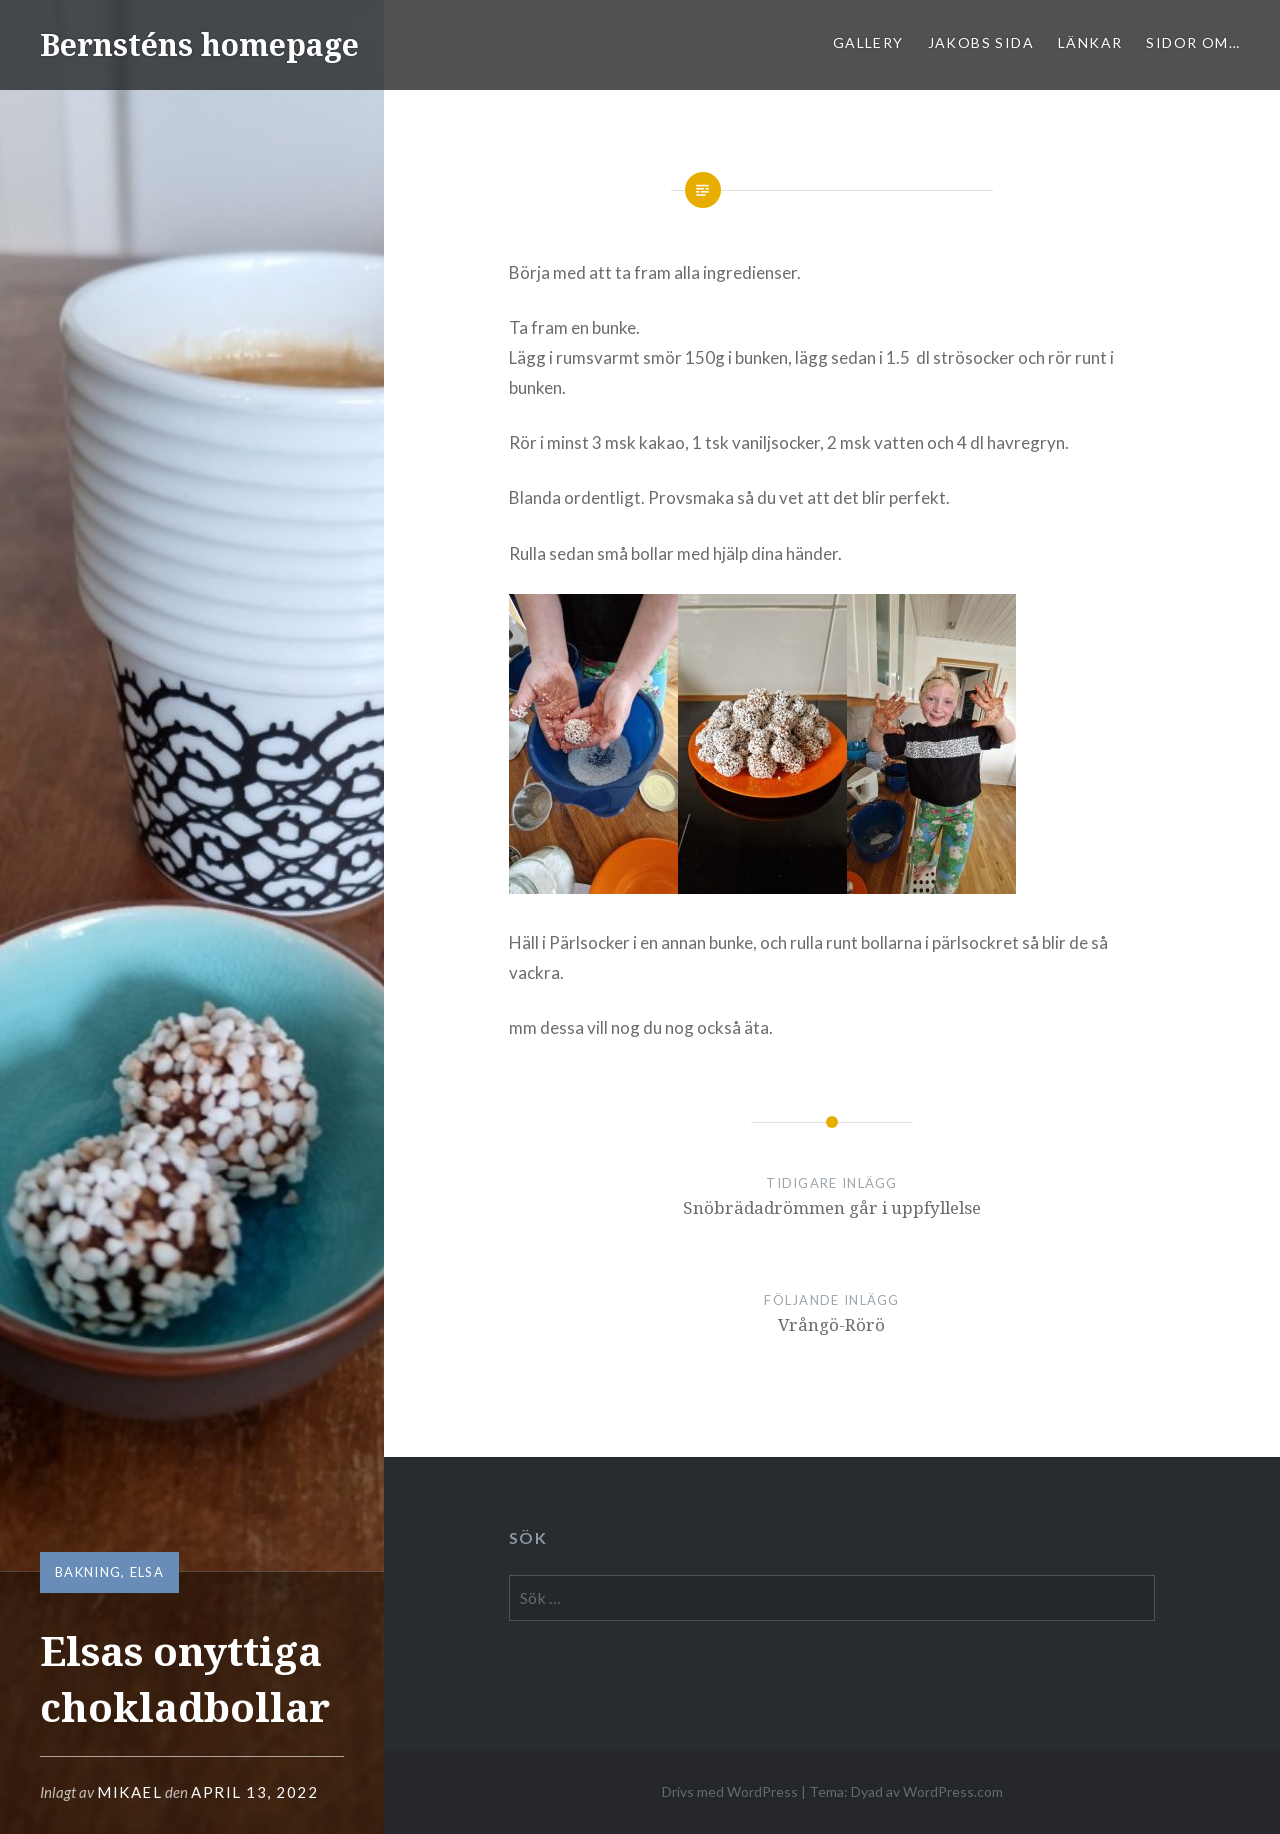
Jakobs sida (981, 42)
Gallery (868, 42)
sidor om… (1193, 42)
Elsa (147, 1572)
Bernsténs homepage (199, 44)
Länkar (1090, 42)
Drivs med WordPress (730, 1791)
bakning (88, 1572)
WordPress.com (953, 1791)
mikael (129, 1792)
